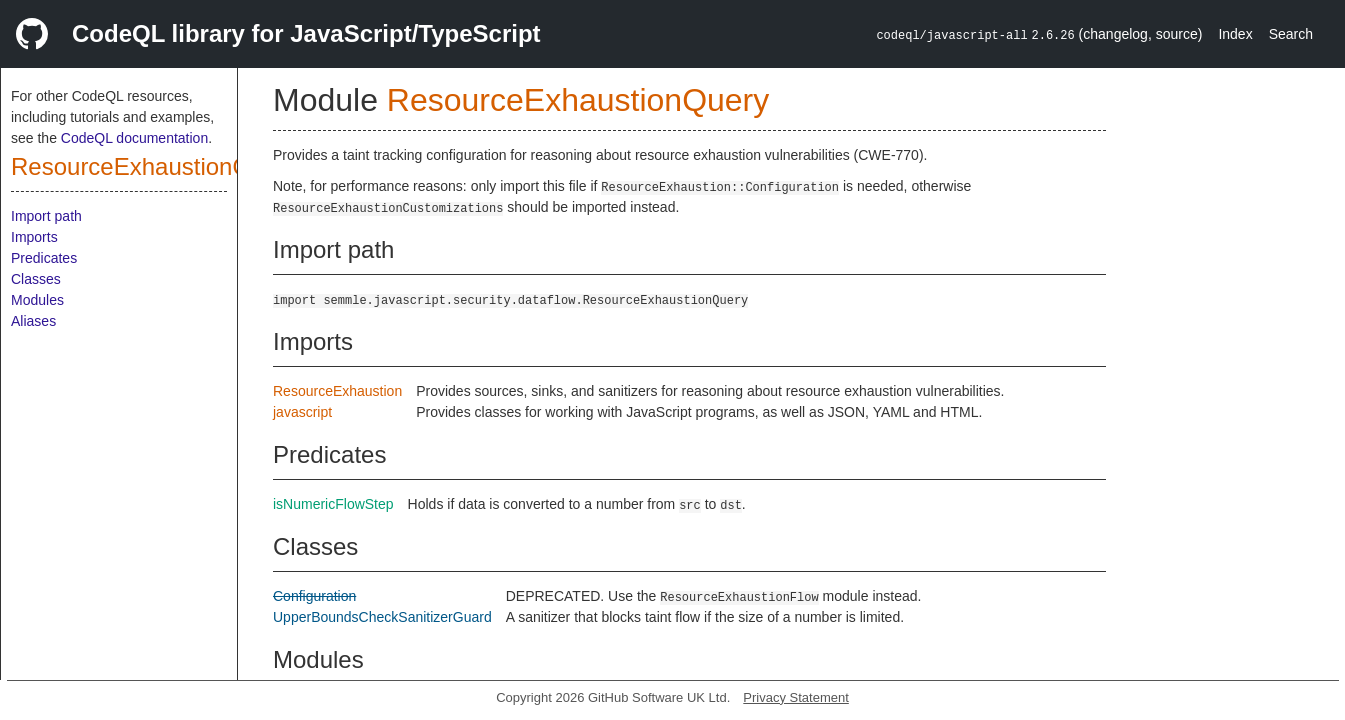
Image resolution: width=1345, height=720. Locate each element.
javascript (302, 412)
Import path (46, 216)
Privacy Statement (796, 697)
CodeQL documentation (134, 138)
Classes (36, 279)
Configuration (314, 596)
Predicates (44, 258)
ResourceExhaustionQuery (154, 166)
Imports (34, 237)
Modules (37, 300)
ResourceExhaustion (337, 391)
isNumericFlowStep (333, 504)
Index (1235, 34)
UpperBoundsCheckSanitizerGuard (382, 617)
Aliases (33, 321)
